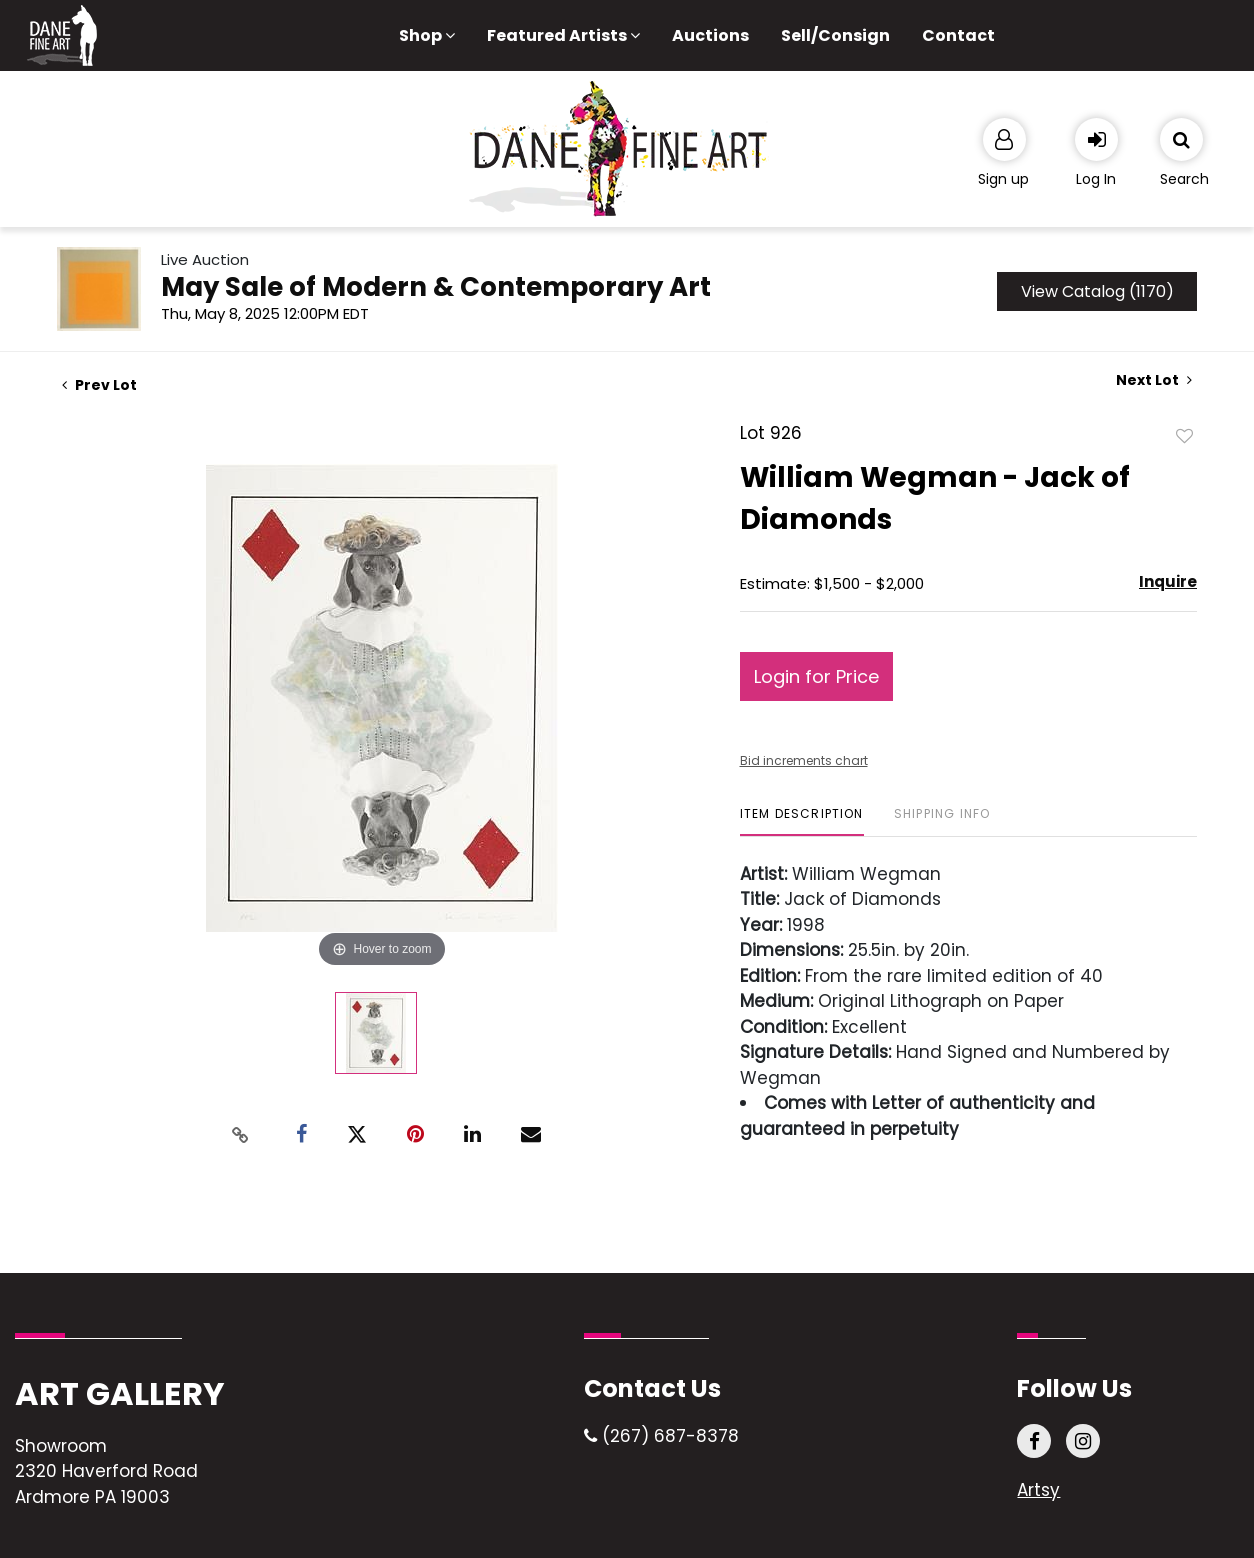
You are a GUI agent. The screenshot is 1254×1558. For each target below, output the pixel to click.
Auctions (710, 35)
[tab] (802, 821)
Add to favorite (1185, 435)
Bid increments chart (804, 760)
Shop (427, 35)
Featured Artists (563, 35)
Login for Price (816, 676)
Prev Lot (99, 385)
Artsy (1038, 1490)
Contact (958, 35)
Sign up (1003, 179)
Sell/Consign (835, 35)
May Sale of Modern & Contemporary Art (436, 287)
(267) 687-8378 (661, 1436)
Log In (1096, 179)
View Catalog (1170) (1097, 291)
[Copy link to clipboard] (241, 1135)
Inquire (1168, 581)
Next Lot (1154, 380)
